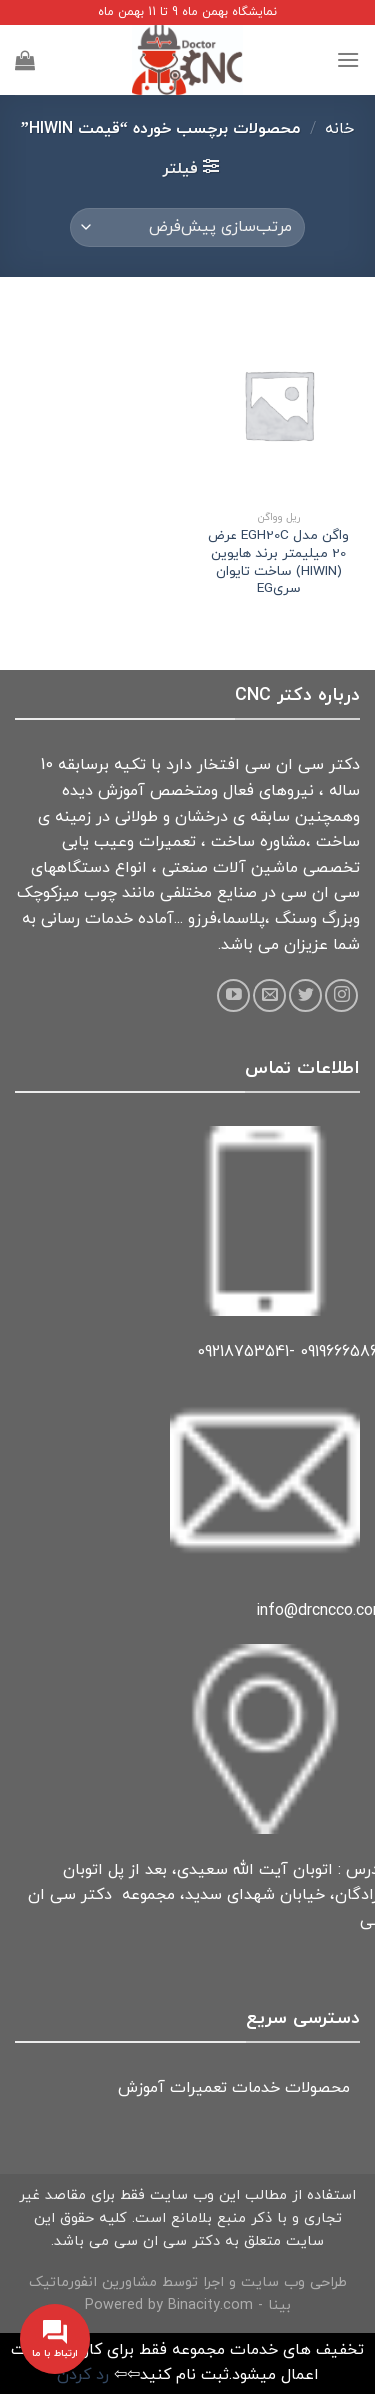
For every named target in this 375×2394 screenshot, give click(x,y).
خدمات (256, 2088)
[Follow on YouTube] (233, 995)
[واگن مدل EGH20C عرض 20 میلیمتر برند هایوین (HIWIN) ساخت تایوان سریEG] (278, 404)
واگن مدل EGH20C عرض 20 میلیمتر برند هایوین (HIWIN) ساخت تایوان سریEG (278, 562)
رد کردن (83, 2375)
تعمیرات (198, 2088)
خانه (339, 129)
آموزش (141, 2088)
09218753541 (243, 1352)
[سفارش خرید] (187, 227)
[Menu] (348, 59)
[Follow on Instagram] (341, 995)
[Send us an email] (269, 995)
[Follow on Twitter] (305, 995)
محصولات (317, 2088)
